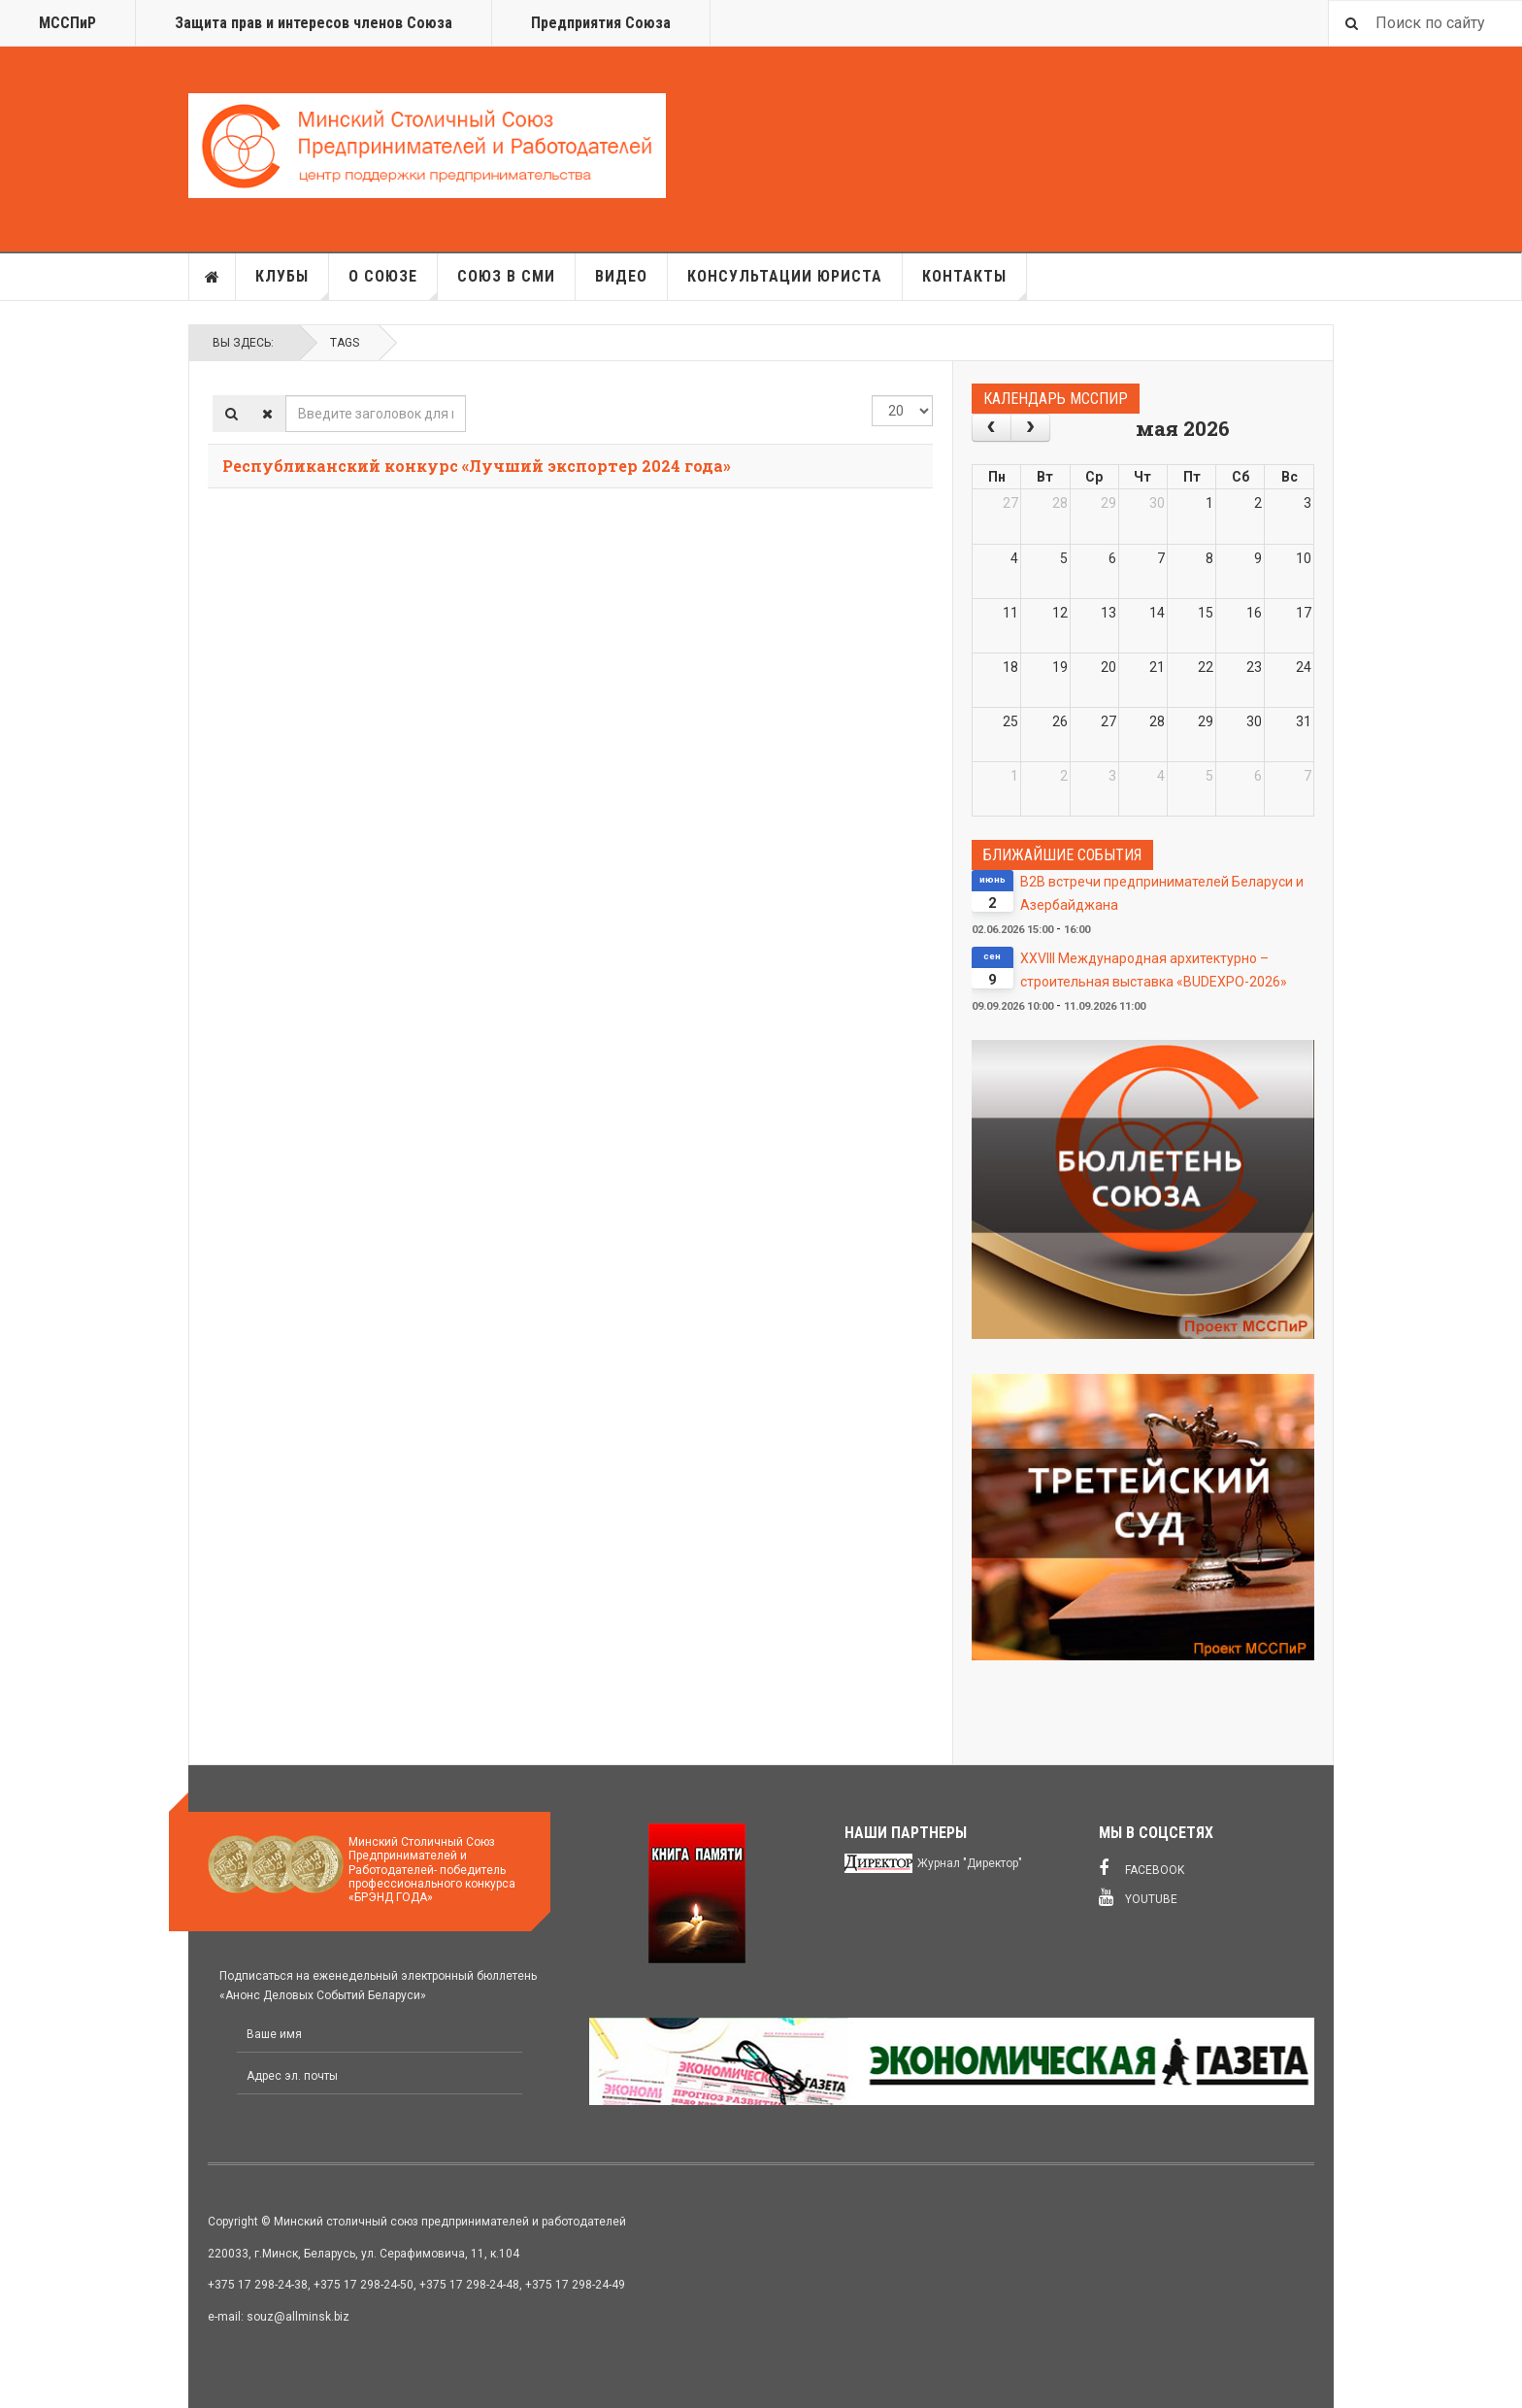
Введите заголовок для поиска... (285, 395)
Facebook (1141, 1868)
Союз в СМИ (506, 276)
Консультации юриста (784, 276)
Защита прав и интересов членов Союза (313, 23)
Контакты (974, 283)
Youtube (1138, 1897)
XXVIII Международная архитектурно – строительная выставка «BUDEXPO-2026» (1153, 970)
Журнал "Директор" (969, 1863)
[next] (1030, 428)
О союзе (393, 283)
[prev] (991, 428)
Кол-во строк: (872, 395)
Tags (344, 343)
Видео (621, 276)
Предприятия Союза (601, 23)
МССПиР (67, 23)
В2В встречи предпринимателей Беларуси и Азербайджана (1162, 893)
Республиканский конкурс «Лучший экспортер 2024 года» (476, 465)
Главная (212, 276)
